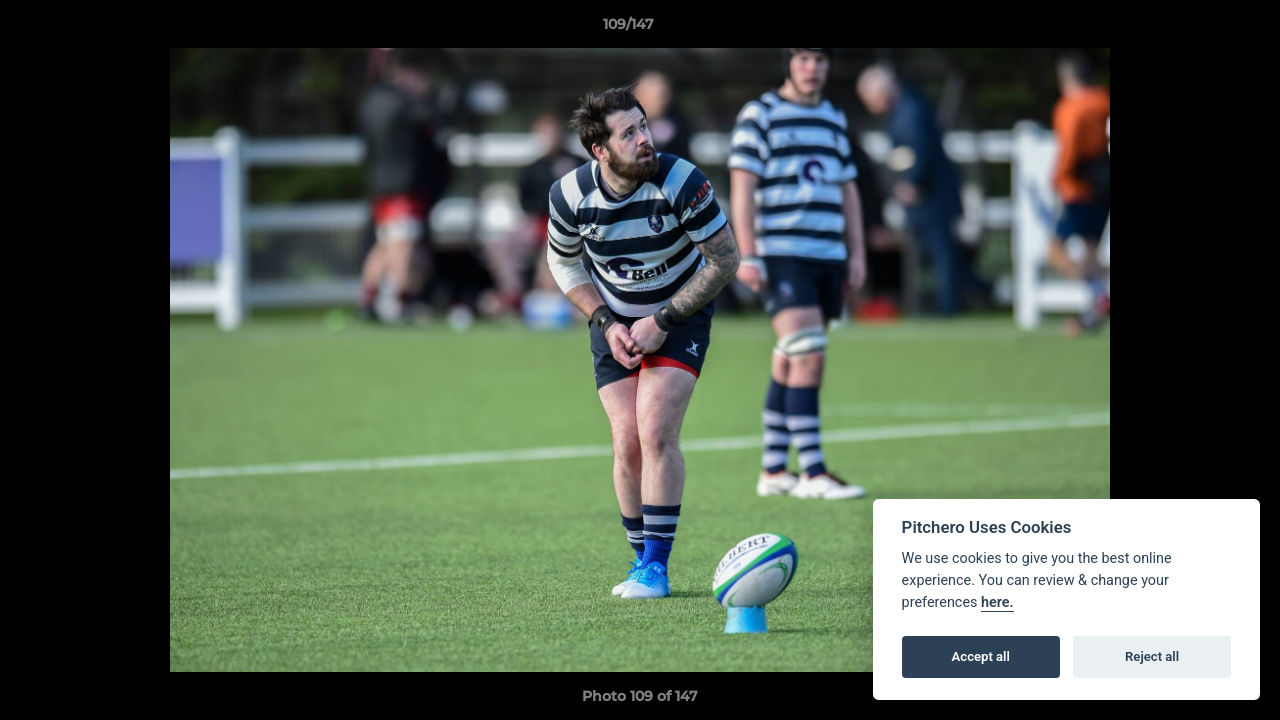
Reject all (1152, 656)
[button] (1196, 29)
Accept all (981, 656)
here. (997, 602)
